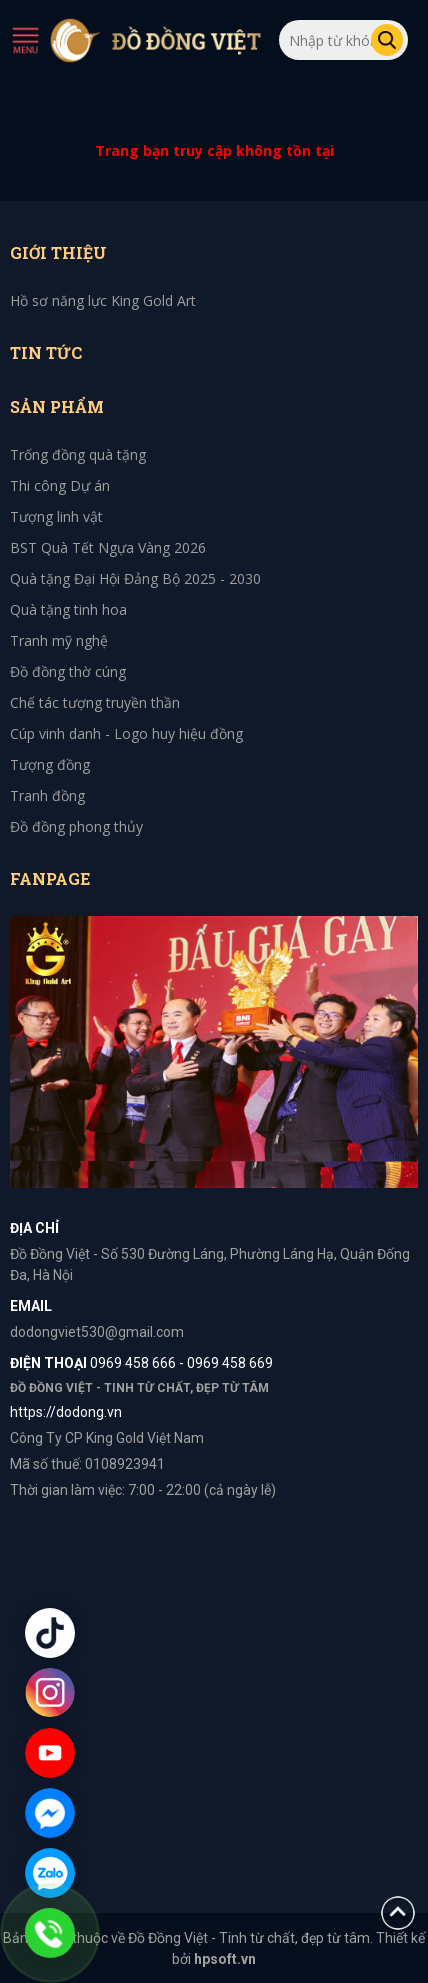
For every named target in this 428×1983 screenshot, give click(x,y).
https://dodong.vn (66, 1412)
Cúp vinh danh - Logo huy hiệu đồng (126, 733)
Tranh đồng (47, 795)
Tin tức (46, 352)
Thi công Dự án (60, 485)
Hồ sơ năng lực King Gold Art (103, 300)
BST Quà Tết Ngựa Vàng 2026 (108, 547)
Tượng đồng (50, 764)
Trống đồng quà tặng (78, 454)
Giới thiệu (58, 252)
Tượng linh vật (56, 516)
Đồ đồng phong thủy (76, 826)
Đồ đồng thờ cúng (68, 671)
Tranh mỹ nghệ (59, 640)
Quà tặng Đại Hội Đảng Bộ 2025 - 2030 (135, 578)
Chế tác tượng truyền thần (95, 702)
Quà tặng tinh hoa (68, 609)
